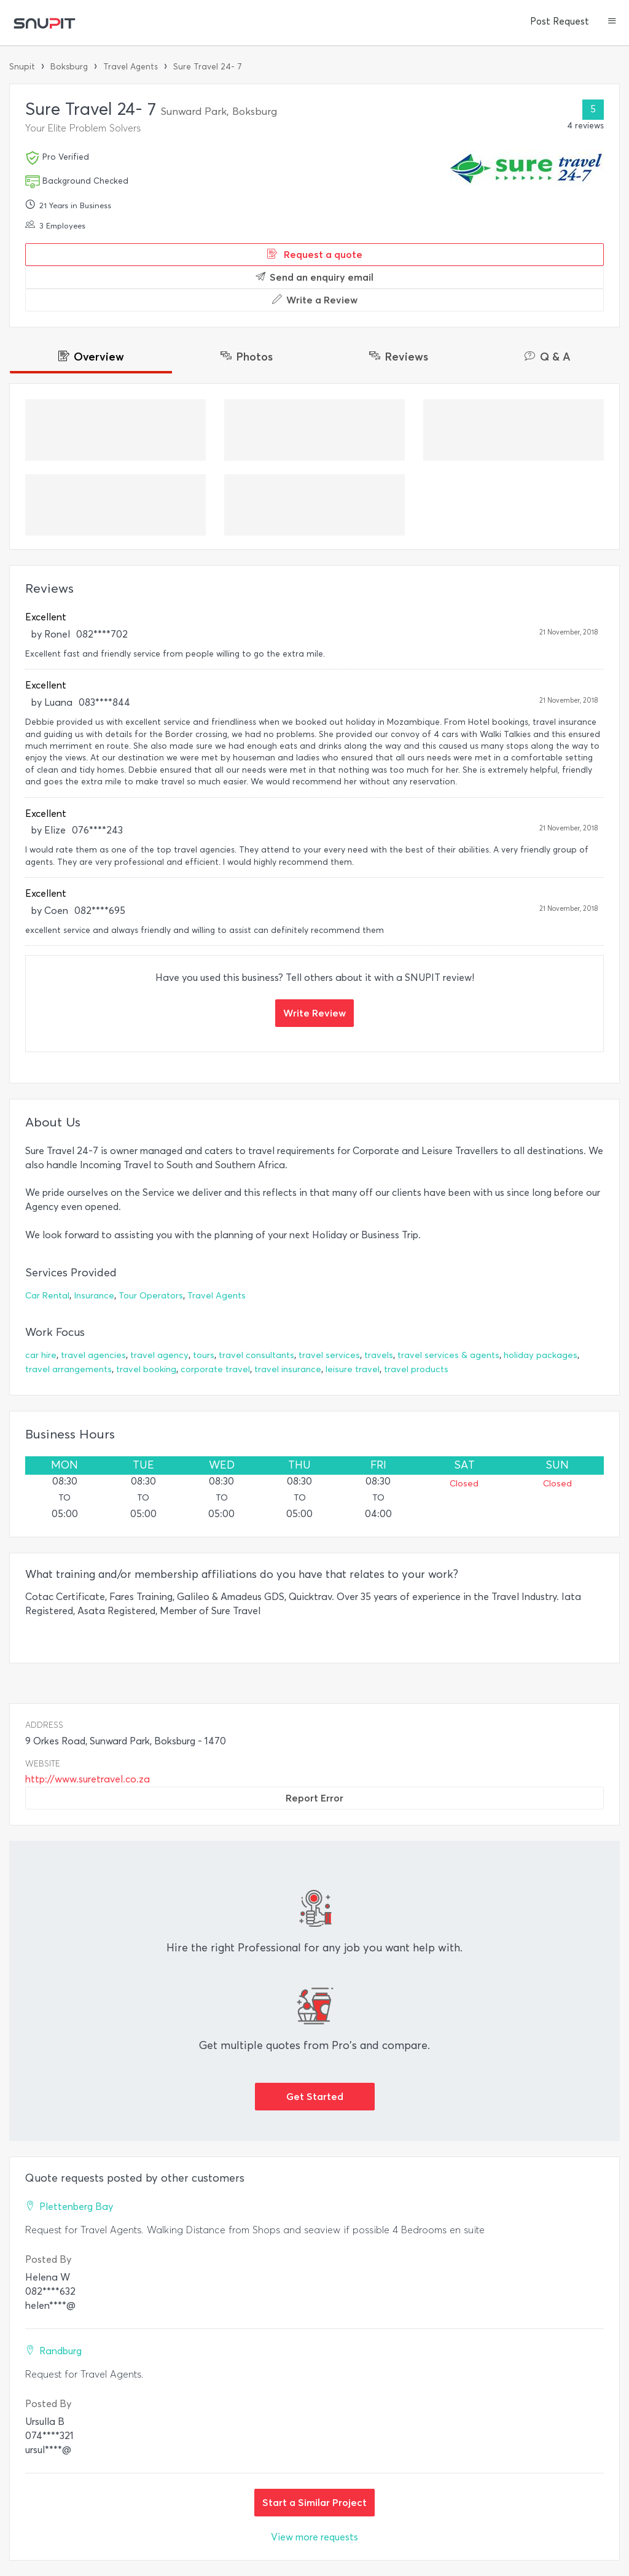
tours (203, 1355)
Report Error (314, 1798)
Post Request (559, 21)
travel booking (146, 1369)
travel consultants (256, 1355)
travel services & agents (448, 1355)
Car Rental (47, 1295)
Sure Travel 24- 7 (207, 66)
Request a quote (314, 254)
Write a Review (314, 300)
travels (378, 1355)
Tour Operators (151, 1295)
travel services (329, 1355)
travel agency (159, 1355)
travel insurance (287, 1369)
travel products (416, 1369)
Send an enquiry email (314, 277)
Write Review (314, 1013)
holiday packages (540, 1355)
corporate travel (215, 1369)
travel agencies (93, 1355)
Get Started (314, 2096)
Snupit (22, 66)
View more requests (314, 2537)
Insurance (94, 1295)
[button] (612, 22)
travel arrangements (68, 1369)
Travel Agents (130, 66)
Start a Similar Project (314, 2502)
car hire (41, 1355)
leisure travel (353, 1369)
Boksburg (69, 66)
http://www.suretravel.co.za (87, 1779)
